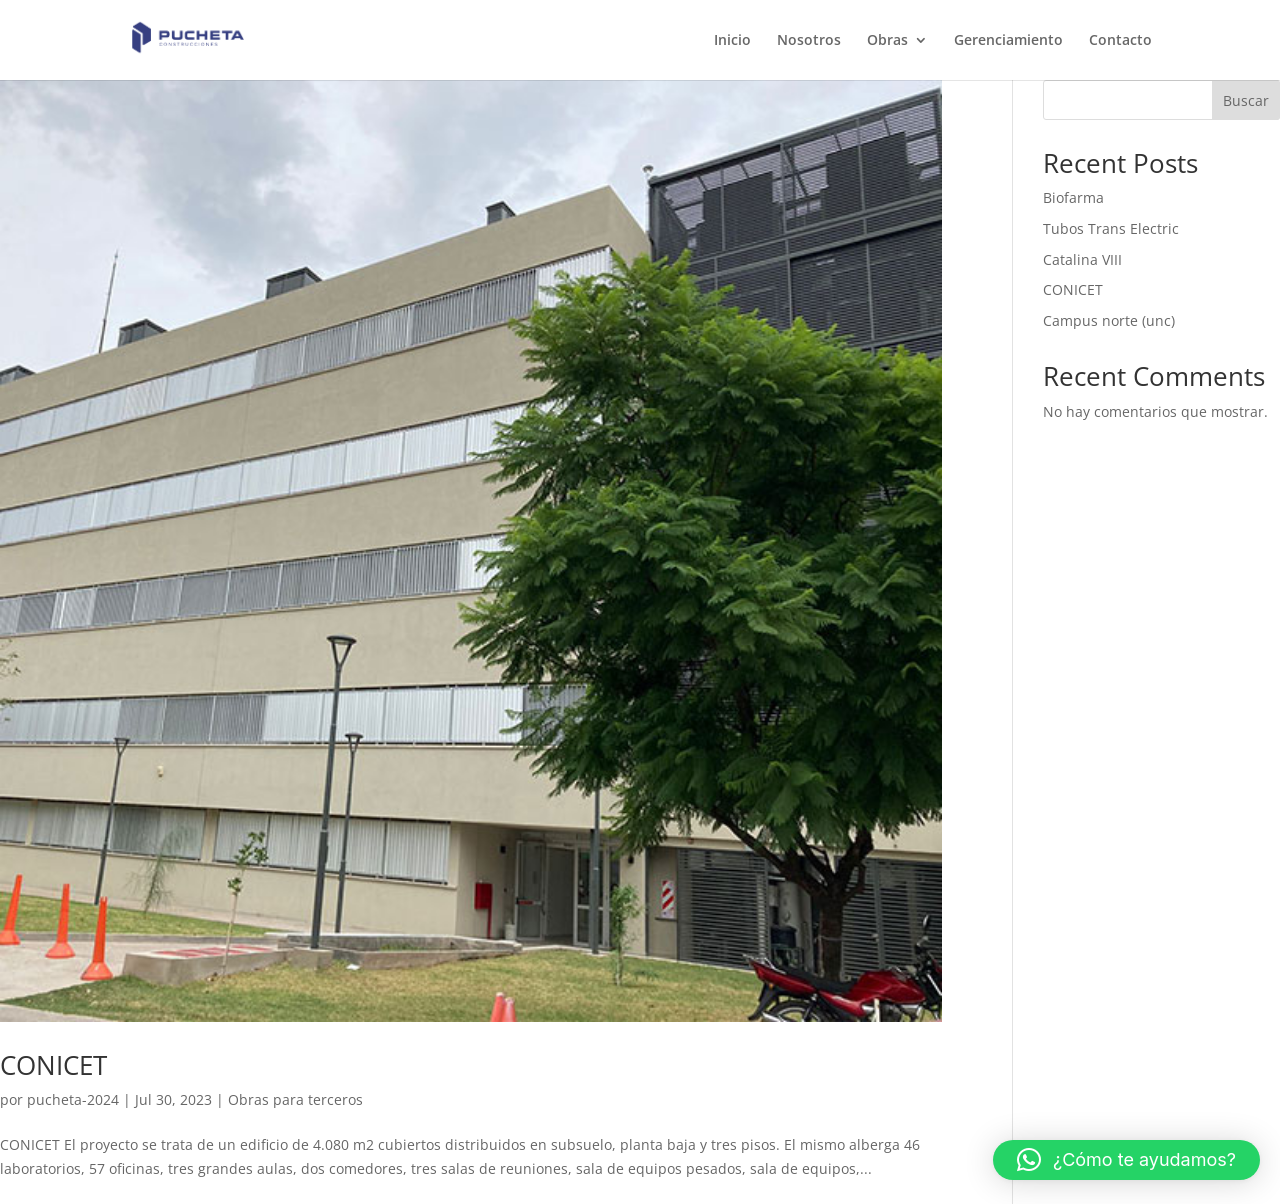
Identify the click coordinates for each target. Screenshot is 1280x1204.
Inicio (732, 41)
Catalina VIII (1082, 259)
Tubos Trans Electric (1111, 228)
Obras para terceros (295, 1099)
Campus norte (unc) (1109, 320)
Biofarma (1073, 197)
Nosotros (809, 41)
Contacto (1120, 41)
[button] (1126, 1160)
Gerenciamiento (1008, 41)
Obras (887, 41)
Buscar (1246, 100)
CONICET (53, 1065)
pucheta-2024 (73, 1099)
